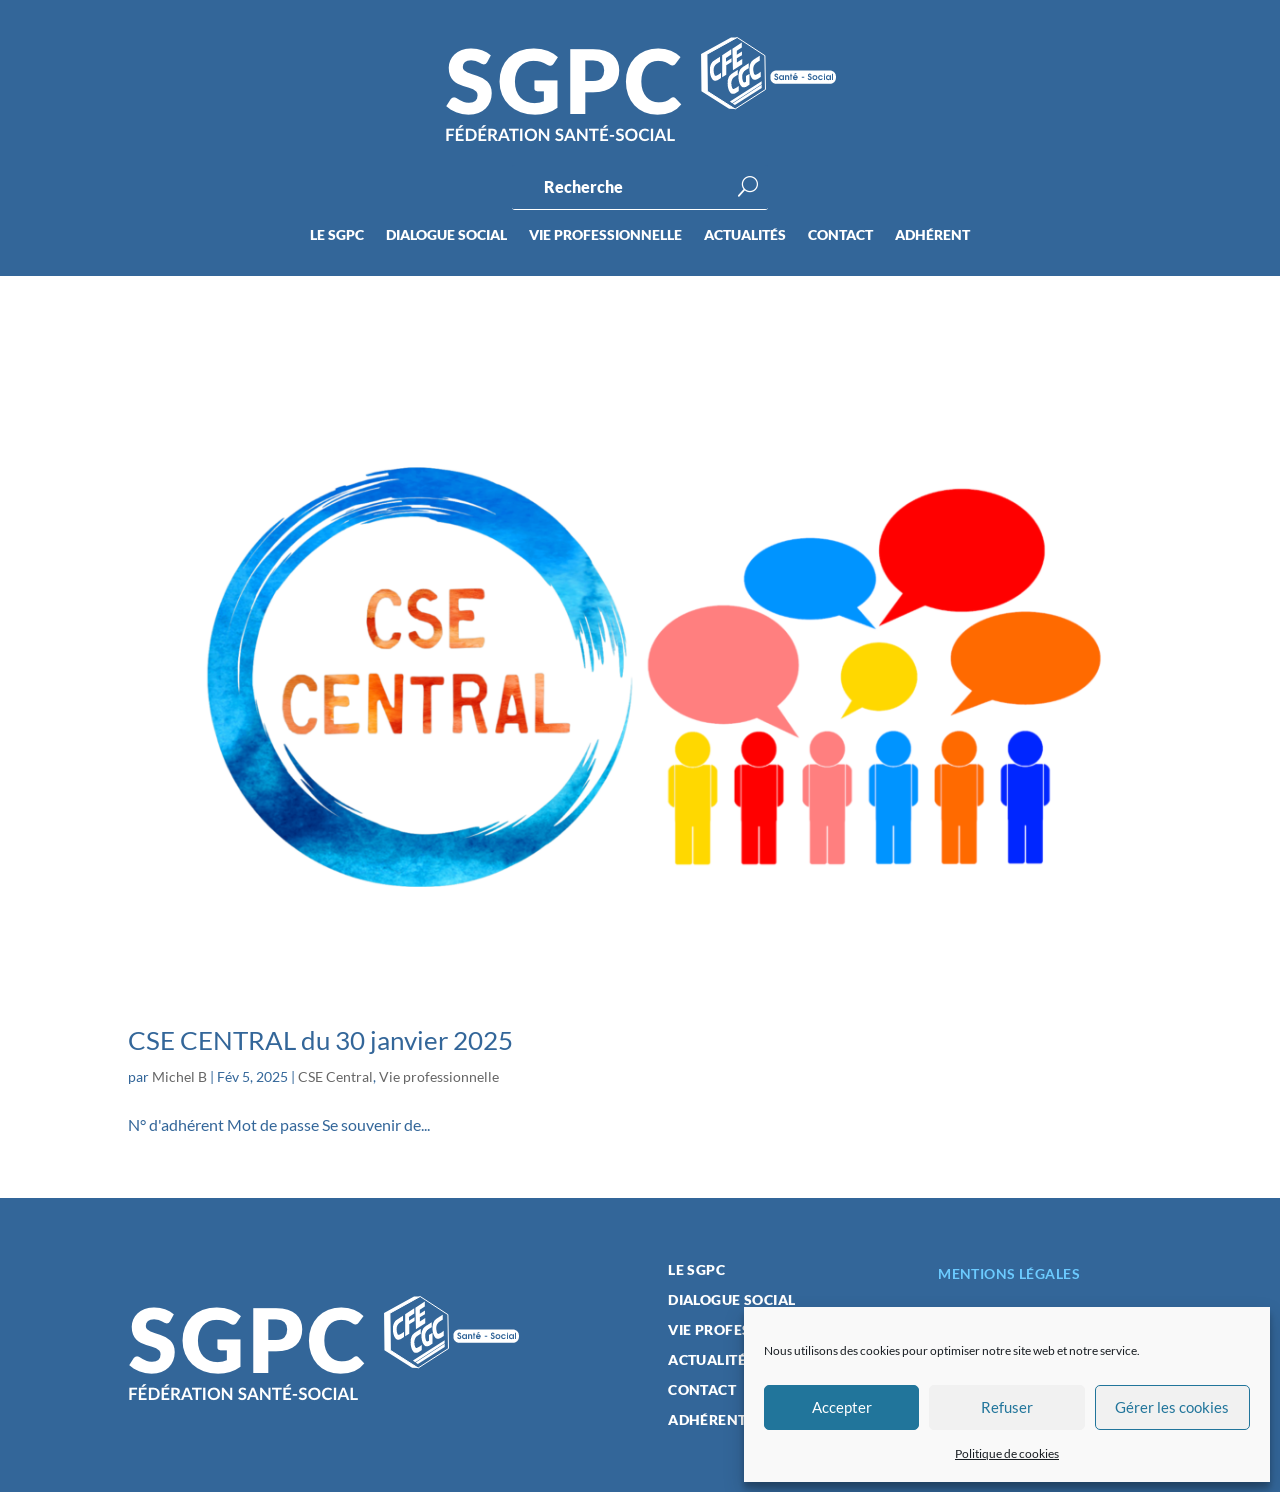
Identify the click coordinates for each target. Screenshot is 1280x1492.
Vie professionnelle (605, 235)
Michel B (179, 1076)
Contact (840, 235)
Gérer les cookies (1172, 1407)
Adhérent (932, 235)
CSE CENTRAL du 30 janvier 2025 (320, 1040)
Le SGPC (337, 235)
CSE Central (335, 1076)
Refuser (1007, 1407)
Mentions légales (1009, 1273)
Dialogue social (446, 235)
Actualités (745, 235)
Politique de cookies (1007, 1453)
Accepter (842, 1407)
